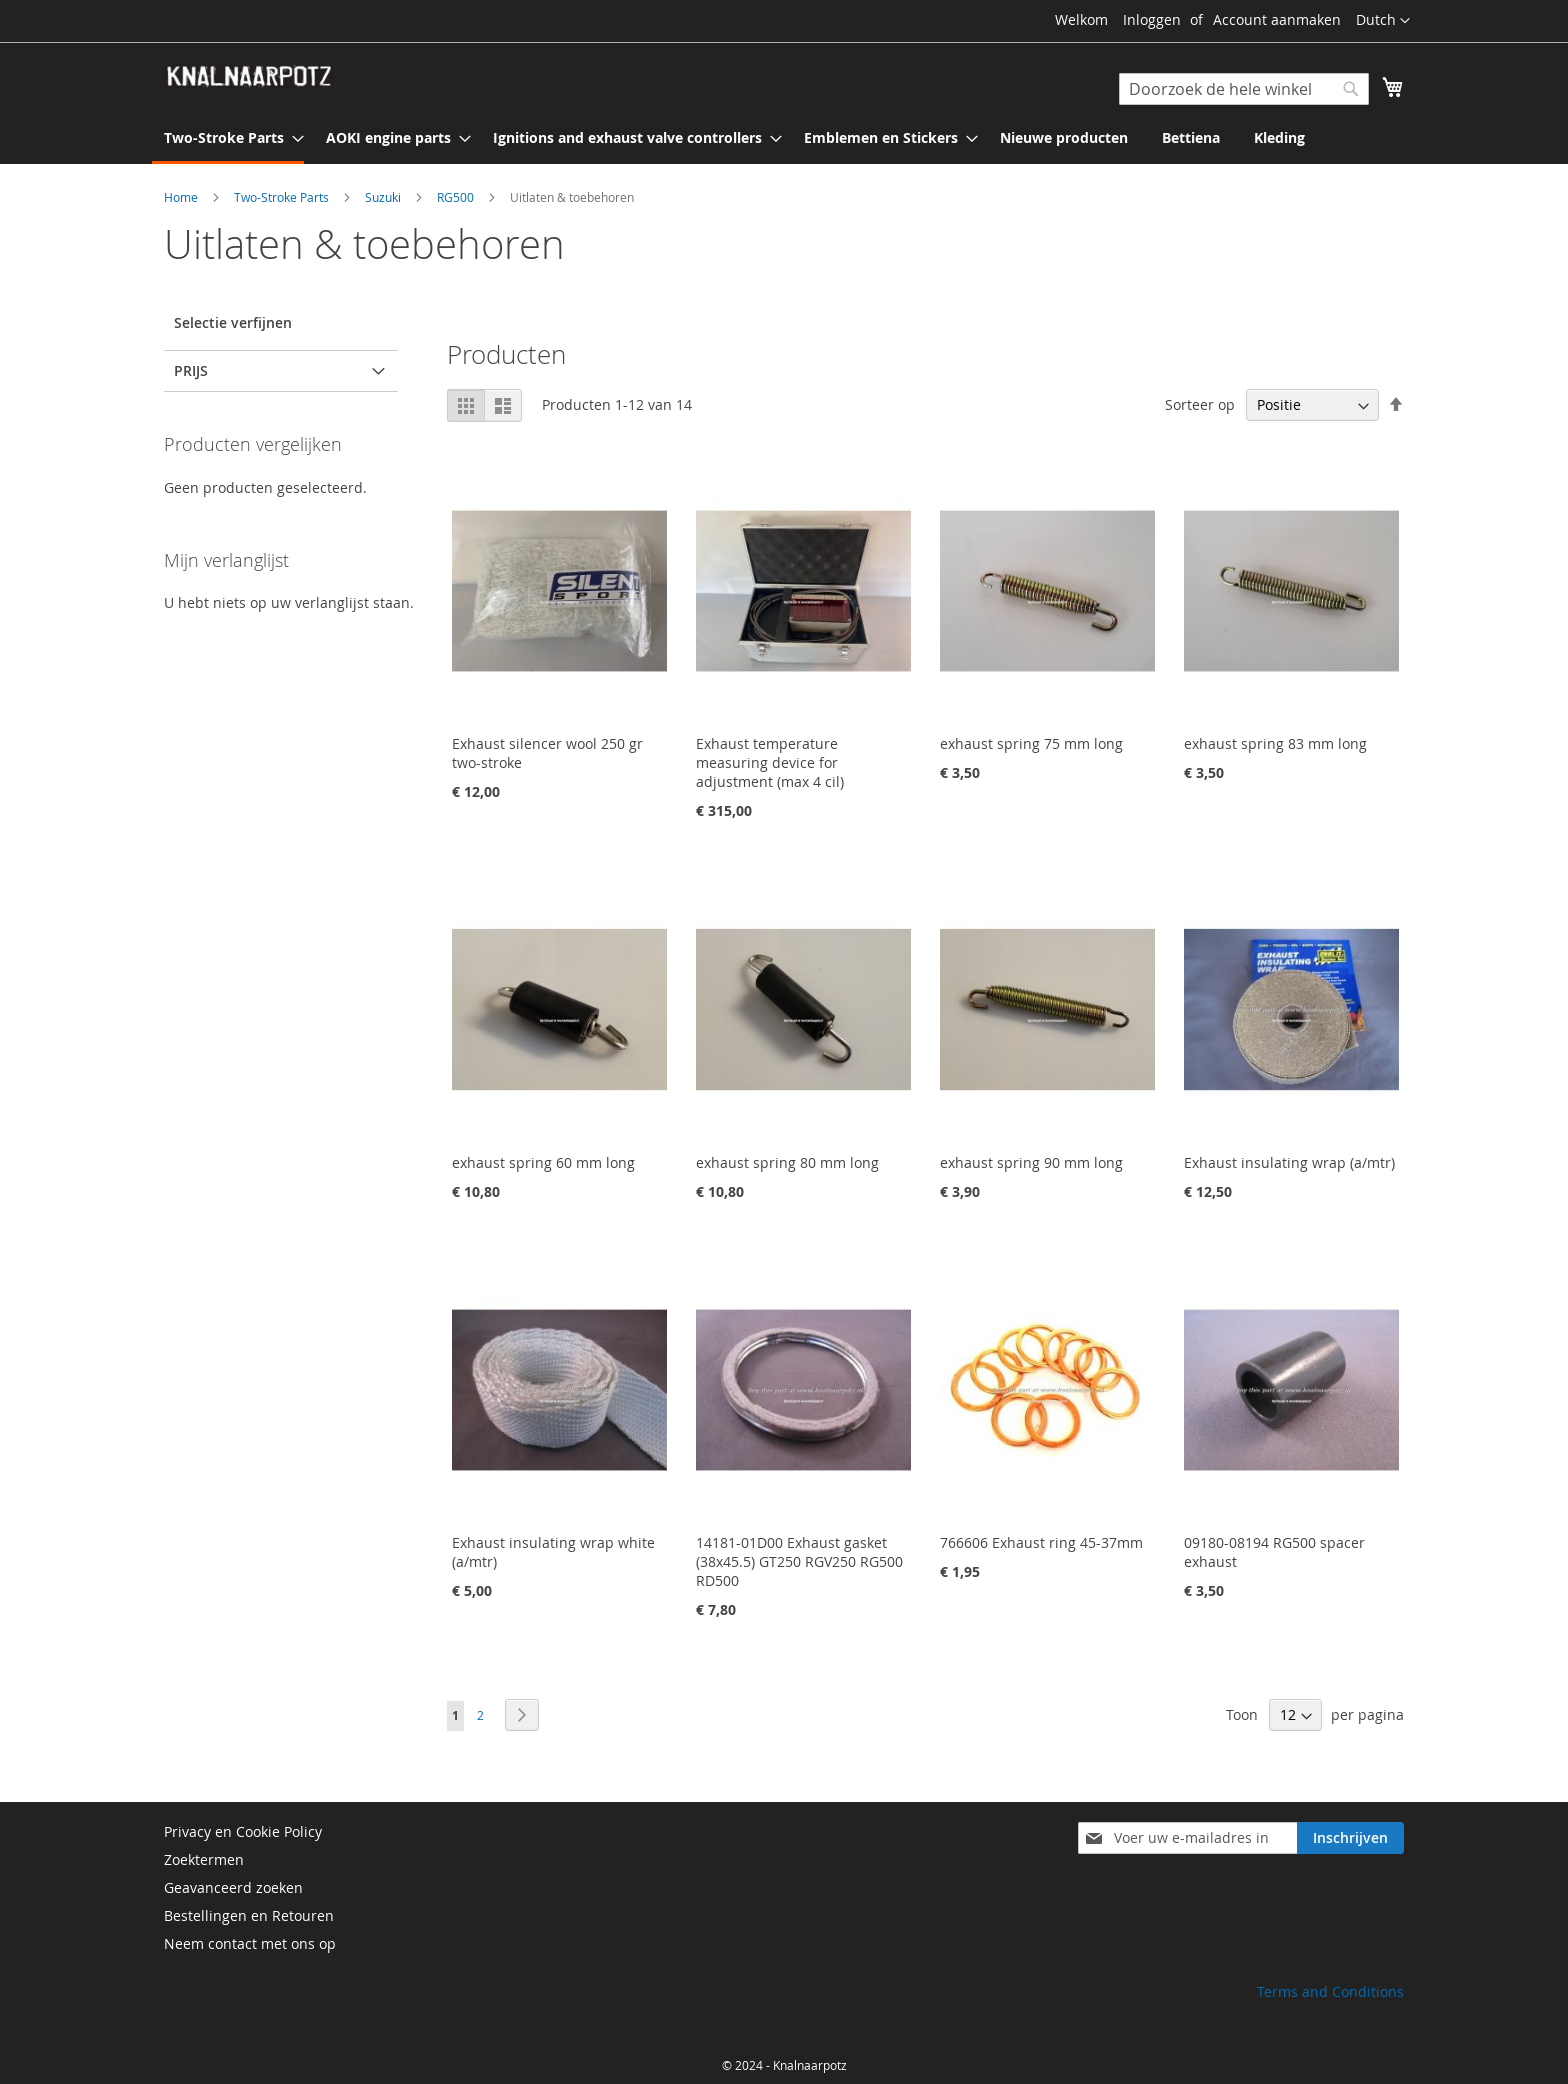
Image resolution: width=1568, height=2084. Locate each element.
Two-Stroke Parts (283, 197)
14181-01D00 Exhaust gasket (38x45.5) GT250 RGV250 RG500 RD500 (799, 1561)
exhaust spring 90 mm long (1031, 1162)
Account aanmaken (1277, 19)
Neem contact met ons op (250, 1943)
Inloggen (1152, 19)
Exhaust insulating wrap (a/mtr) (1289, 1162)
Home (182, 197)
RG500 (457, 197)
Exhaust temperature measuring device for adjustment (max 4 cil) (770, 762)
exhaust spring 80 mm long (787, 1162)
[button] (1383, 21)
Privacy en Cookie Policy (243, 1831)
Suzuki (384, 197)
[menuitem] (228, 139)
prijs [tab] (191, 370)
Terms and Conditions (1330, 1991)
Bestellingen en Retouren (249, 1915)
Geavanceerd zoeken (233, 1887)
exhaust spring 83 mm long (1275, 743)
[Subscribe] (1350, 1838)
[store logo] (249, 77)
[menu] (784, 139)
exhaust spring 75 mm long (1031, 743)
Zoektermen (204, 1859)
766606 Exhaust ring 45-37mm (1041, 1542)
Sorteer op (1200, 404)
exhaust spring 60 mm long (543, 1162)
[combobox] (1244, 89)
